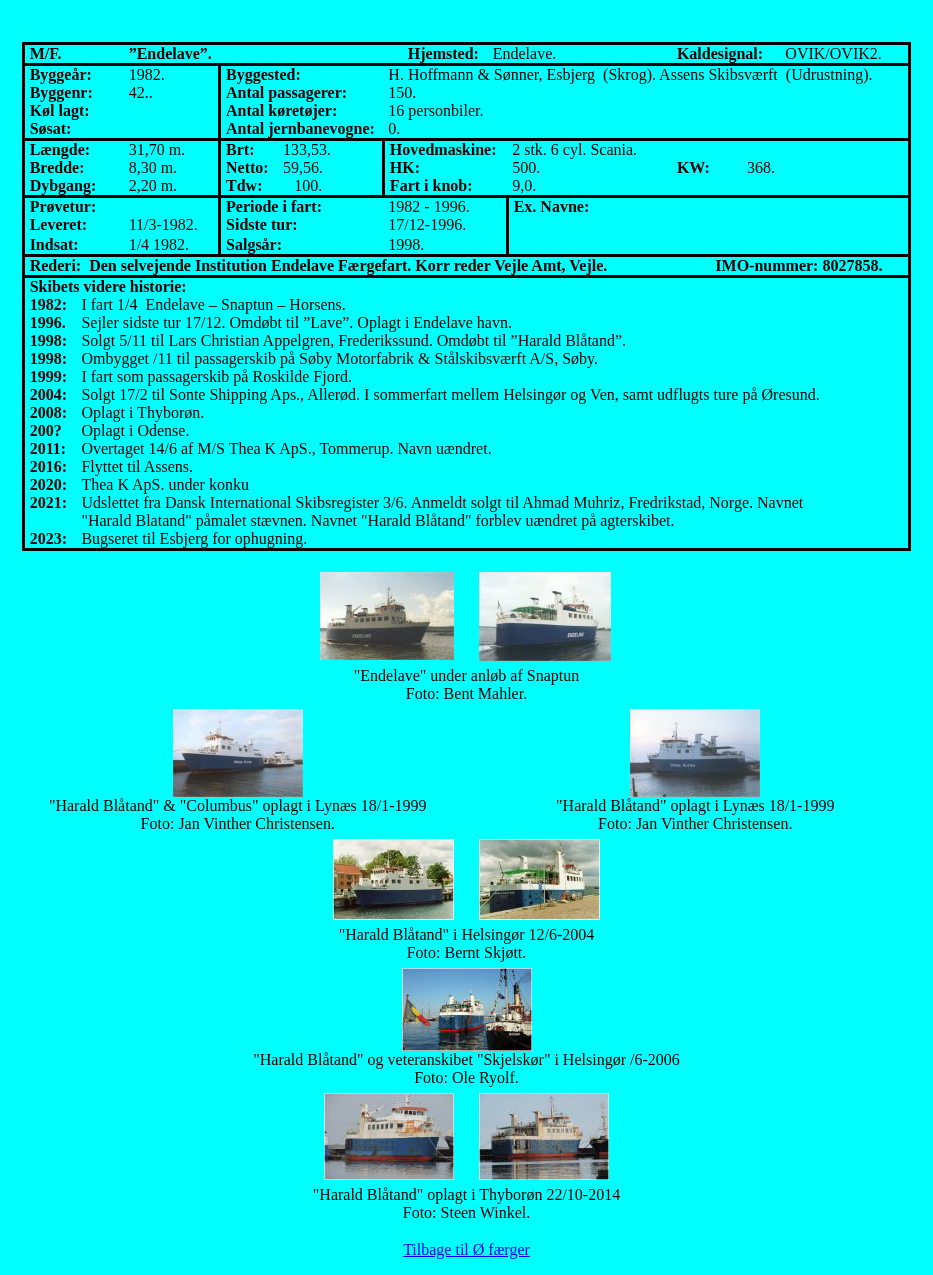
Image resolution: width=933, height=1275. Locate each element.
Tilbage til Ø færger (466, 1249)
